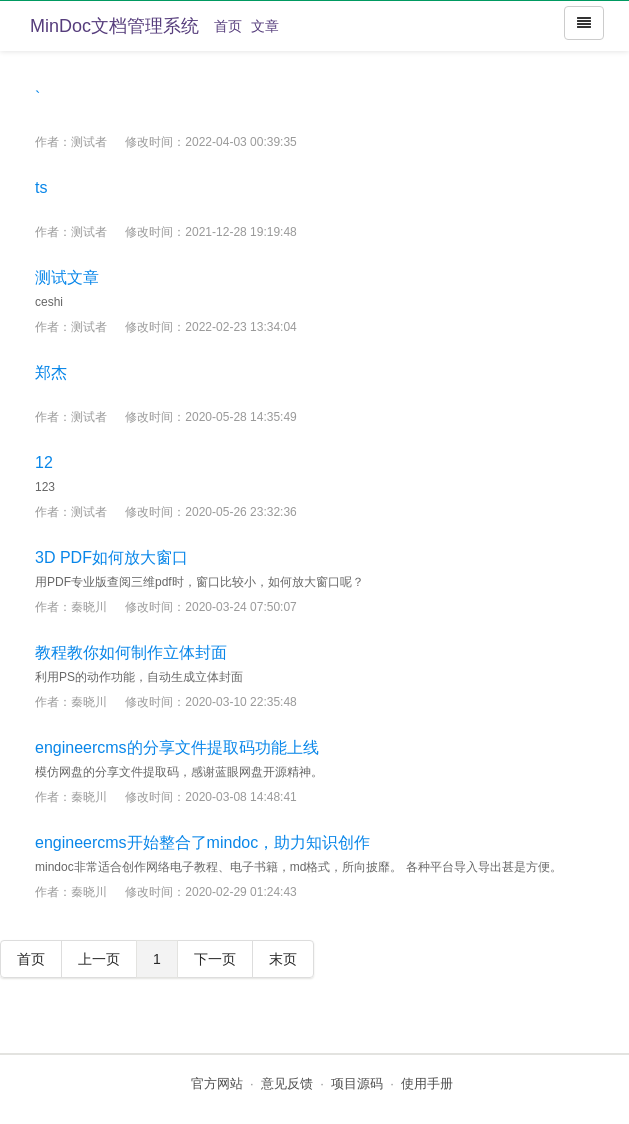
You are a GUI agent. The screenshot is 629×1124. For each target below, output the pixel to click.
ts (41, 187)
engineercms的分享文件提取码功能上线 (177, 747)
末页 (283, 959)
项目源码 (357, 1083)
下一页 (215, 959)
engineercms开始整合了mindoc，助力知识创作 (202, 842)
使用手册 (427, 1083)
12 (44, 462)
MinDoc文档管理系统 (114, 26)
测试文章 (67, 277)
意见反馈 (287, 1083)
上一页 (99, 959)
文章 (265, 26)
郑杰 (51, 372)
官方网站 (217, 1083)
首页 (228, 26)
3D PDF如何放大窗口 (111, 557)
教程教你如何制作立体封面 (131, 652)
